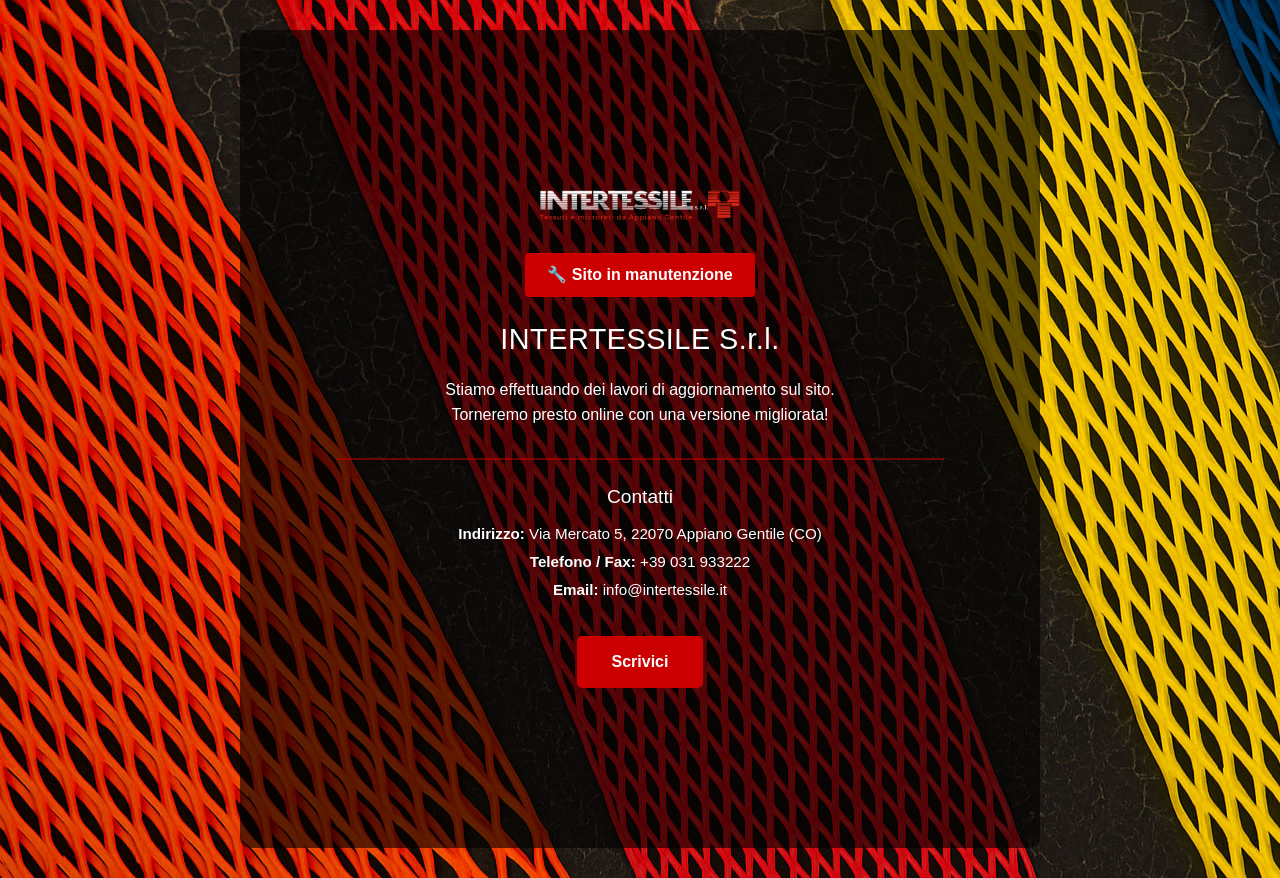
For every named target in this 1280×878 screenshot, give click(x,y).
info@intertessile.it (665, 589)
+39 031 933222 (695, 561)
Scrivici (640, 661)
